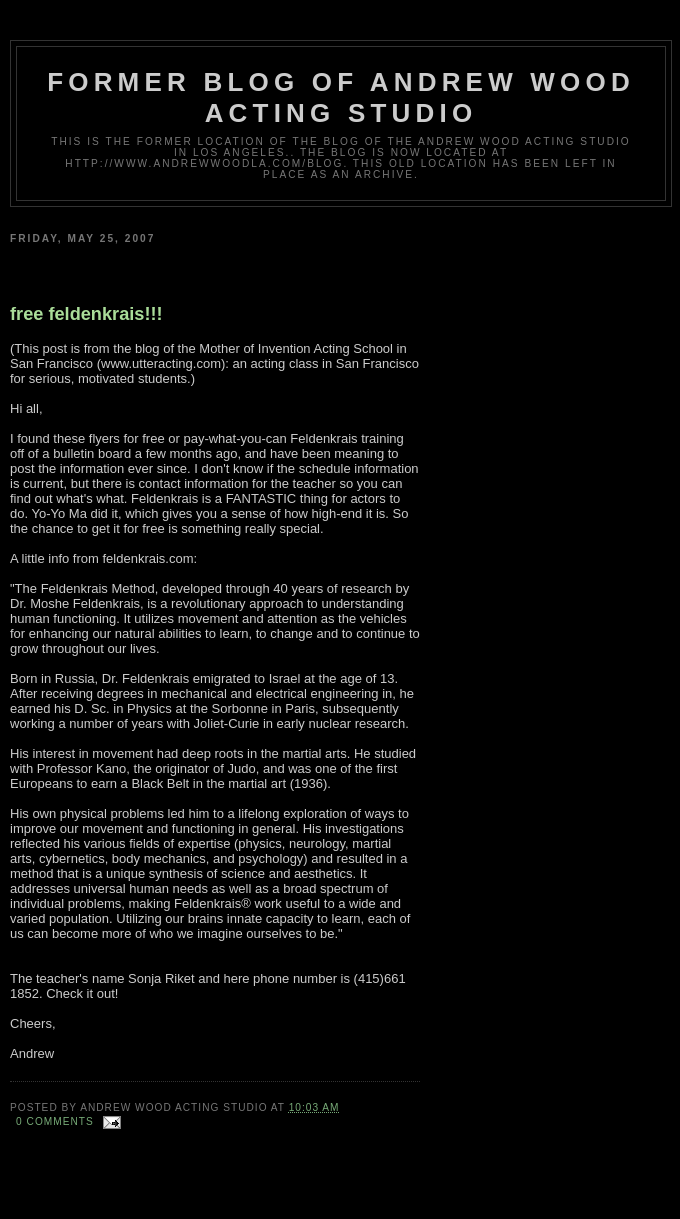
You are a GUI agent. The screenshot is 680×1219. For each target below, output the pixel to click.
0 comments (55, 1121)
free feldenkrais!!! (86, 314)
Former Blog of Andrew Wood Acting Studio (341, 97)
